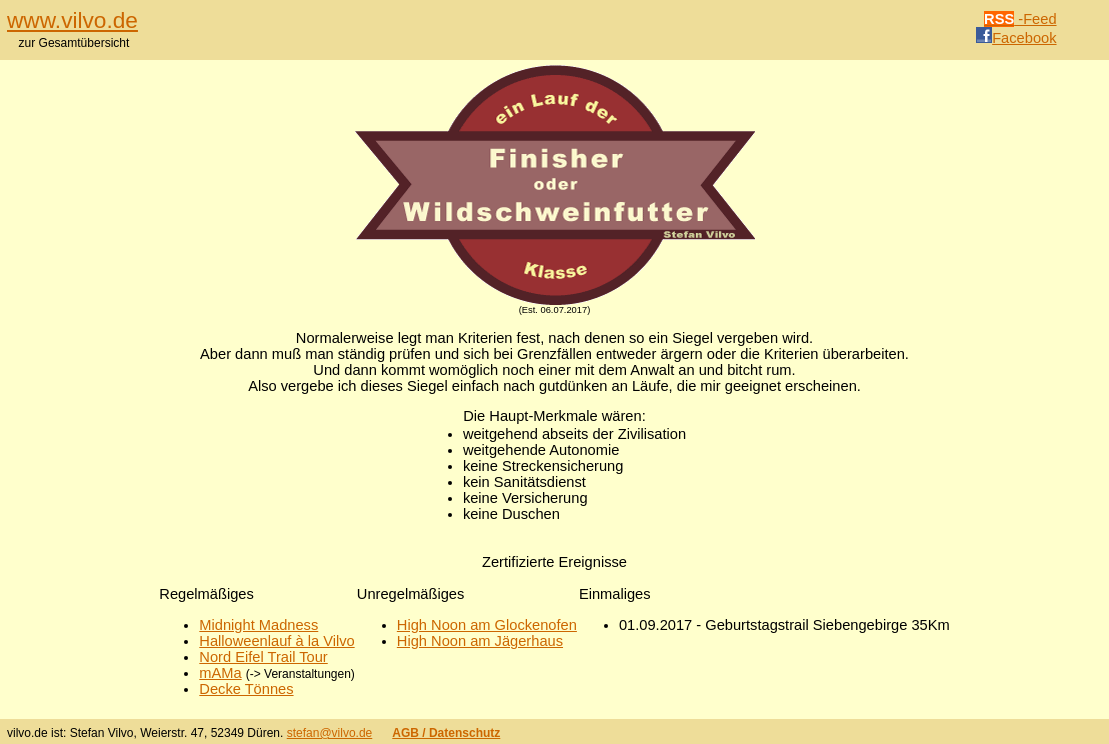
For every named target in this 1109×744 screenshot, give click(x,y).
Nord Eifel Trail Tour (263, 657)
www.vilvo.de (72, 20)
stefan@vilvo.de (330, 733)
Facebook (1016, 38)
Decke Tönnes (246, 689)
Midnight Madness (258, 625)
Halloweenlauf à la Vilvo (276, 641)
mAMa (220, 673)
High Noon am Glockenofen (487, 625)
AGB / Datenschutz (446, 733)
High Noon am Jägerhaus (480, 641)
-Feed (1020, 19)
